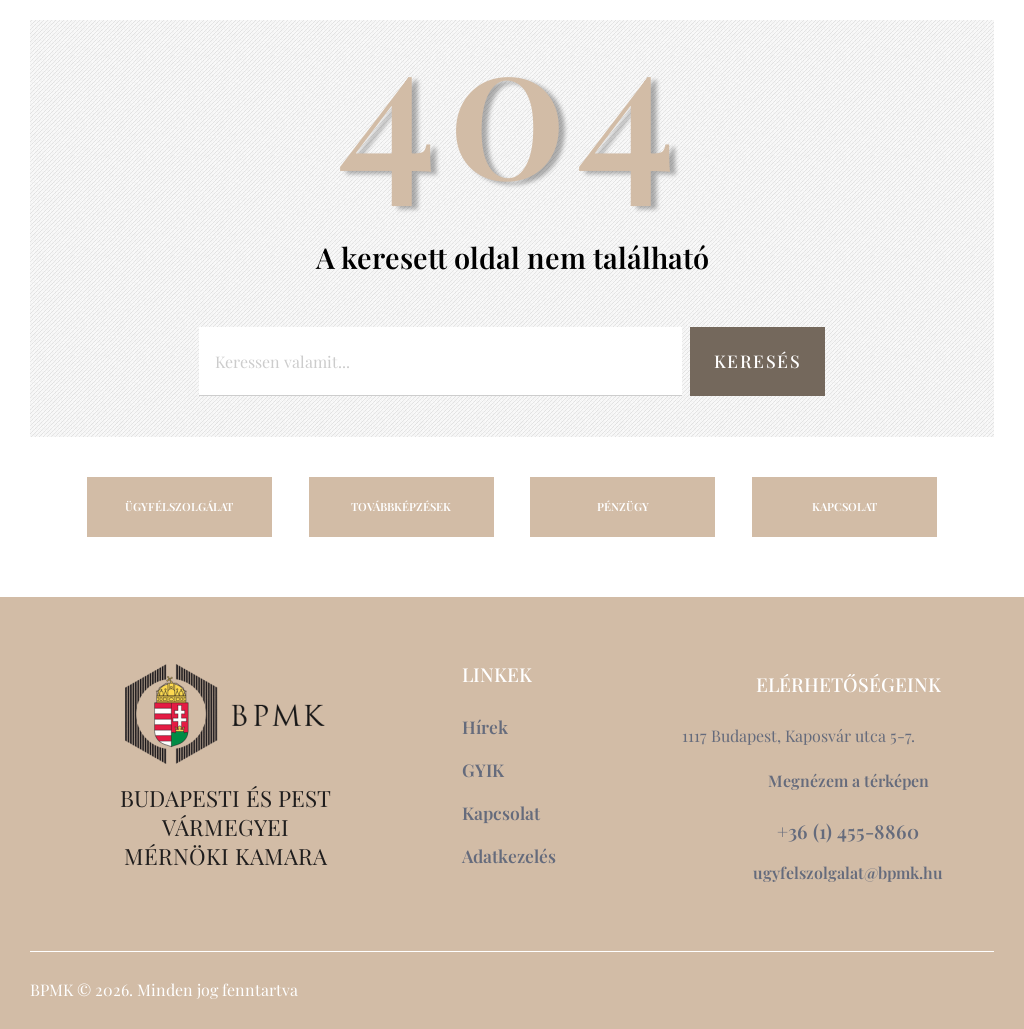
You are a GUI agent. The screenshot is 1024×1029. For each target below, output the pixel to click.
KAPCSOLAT (844, 506)
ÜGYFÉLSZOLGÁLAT (179, 506)
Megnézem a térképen (848, 780)
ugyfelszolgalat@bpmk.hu (848, 872)
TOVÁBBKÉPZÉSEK (401, 506)
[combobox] (440, 361)
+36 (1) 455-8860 (848, 831)
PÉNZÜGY (623, 506)
